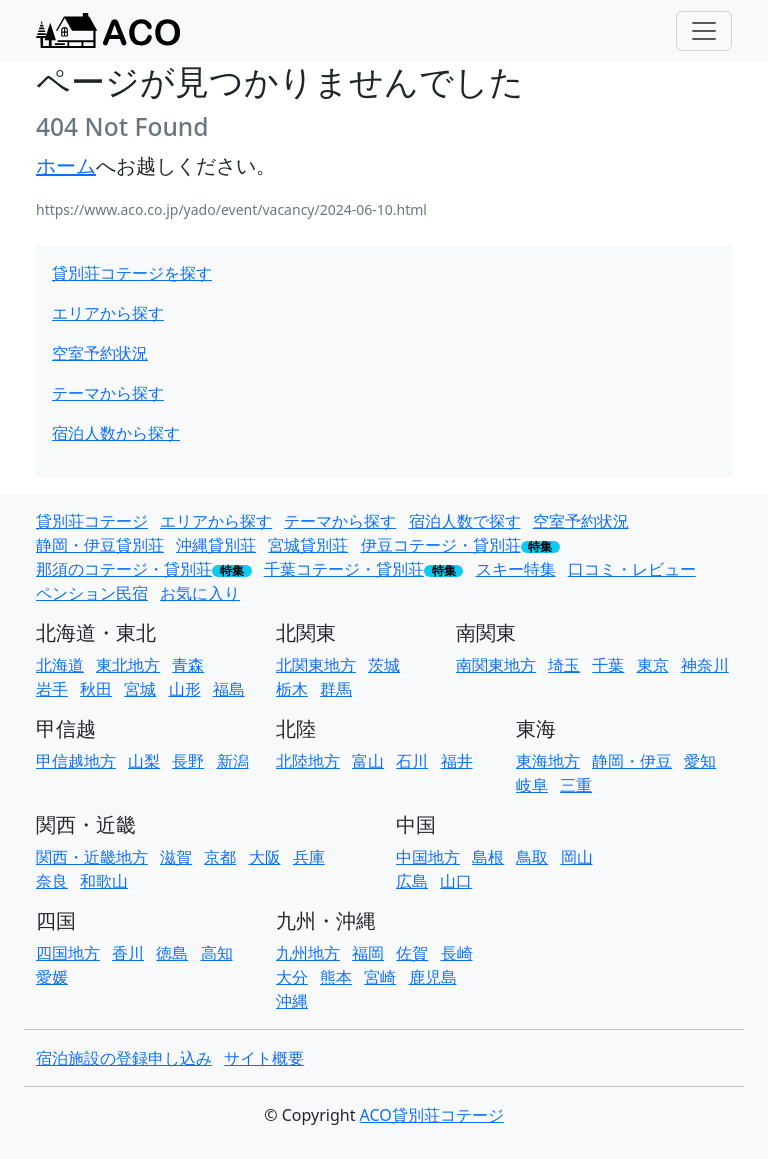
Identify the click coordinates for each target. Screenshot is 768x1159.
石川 (412, 761)
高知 (217, 953)
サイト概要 (264, 1058)
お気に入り (200, 593)
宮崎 (380, 977)
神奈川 (705, 665)
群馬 (336, 689)
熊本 (336, 977)
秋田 (96, 689)
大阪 (265, 857)
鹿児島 (433, 977)
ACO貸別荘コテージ (432, 1115)
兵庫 (309, 857)
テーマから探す (108, 393)
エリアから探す (108, 313)
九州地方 (308, 953)
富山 (368, 761)
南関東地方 (496, 665)
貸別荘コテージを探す (132, 273)
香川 (128, 953)
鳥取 (532, 857)
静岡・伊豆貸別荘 (100, 545)
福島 (229, 689)
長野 (188, 761)
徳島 (172, 953)
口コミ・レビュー (632, 569)
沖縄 (292, 1001)
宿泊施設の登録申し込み (124, 1058)
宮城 (140, 689)
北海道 (60, 665)
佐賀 (412, 953)
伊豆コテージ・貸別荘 (441, 545)
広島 (412, 881)
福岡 (368, 953)
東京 (653, 665)
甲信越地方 (76, 761)
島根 (488, 857)
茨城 (384, 665)
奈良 (52, 881)
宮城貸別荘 (308, 545)
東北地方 (128, 665)
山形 (185, 689)
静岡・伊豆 (632, 761)
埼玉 (564, 665)
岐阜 (532, 785)
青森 (188, 665)
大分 (292, 977)
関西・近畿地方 (92, 857)
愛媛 (52, 977)
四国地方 (68, 953)
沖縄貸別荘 (216, 545)
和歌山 (104, 881)
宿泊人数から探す (116, 433)
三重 (576, 785)
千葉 (608, 665)
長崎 (457, 953)
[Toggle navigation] (704, 31)
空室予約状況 (100, 353)
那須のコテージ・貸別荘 (124, 569)
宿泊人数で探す (465, 521)
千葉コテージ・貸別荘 (344, 569)
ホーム (66, 165)
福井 (457, 761)
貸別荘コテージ (92, 521)
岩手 (52, 689)
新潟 (233, 761)
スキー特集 (516, 569)
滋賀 (176, 857)
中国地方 (428, 857)
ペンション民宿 (92, 593)
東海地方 (548, 761)
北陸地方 (308, 761)
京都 (220, 857)
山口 (456, 881)
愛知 (700, 761)
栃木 (292, 689)
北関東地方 (316, 665)
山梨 (144, 761)
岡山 (577, 857)
